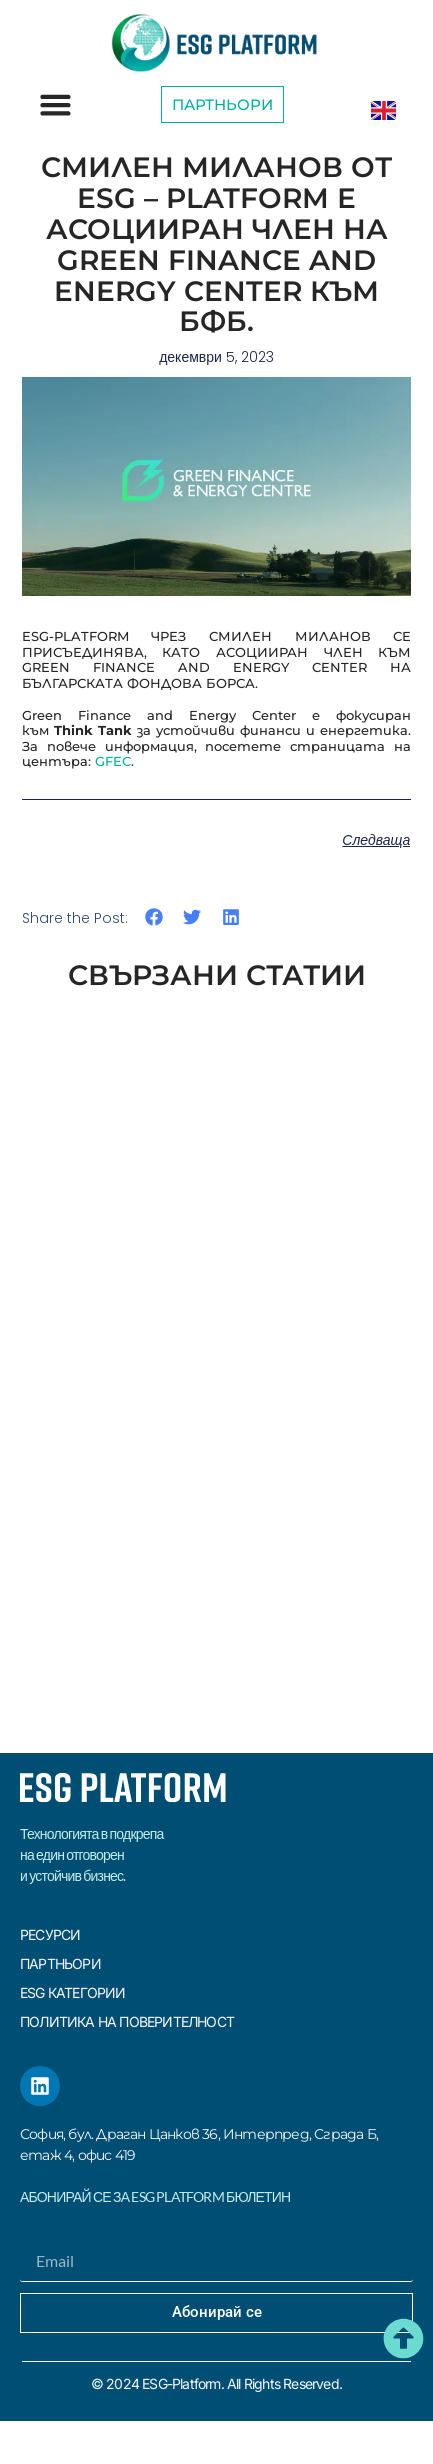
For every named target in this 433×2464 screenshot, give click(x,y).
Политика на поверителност (127, 2021)
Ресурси (50, 1934)
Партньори (60, 1963)
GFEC (113, 761)
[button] (56, 105)
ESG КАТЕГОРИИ (73, 1992)
